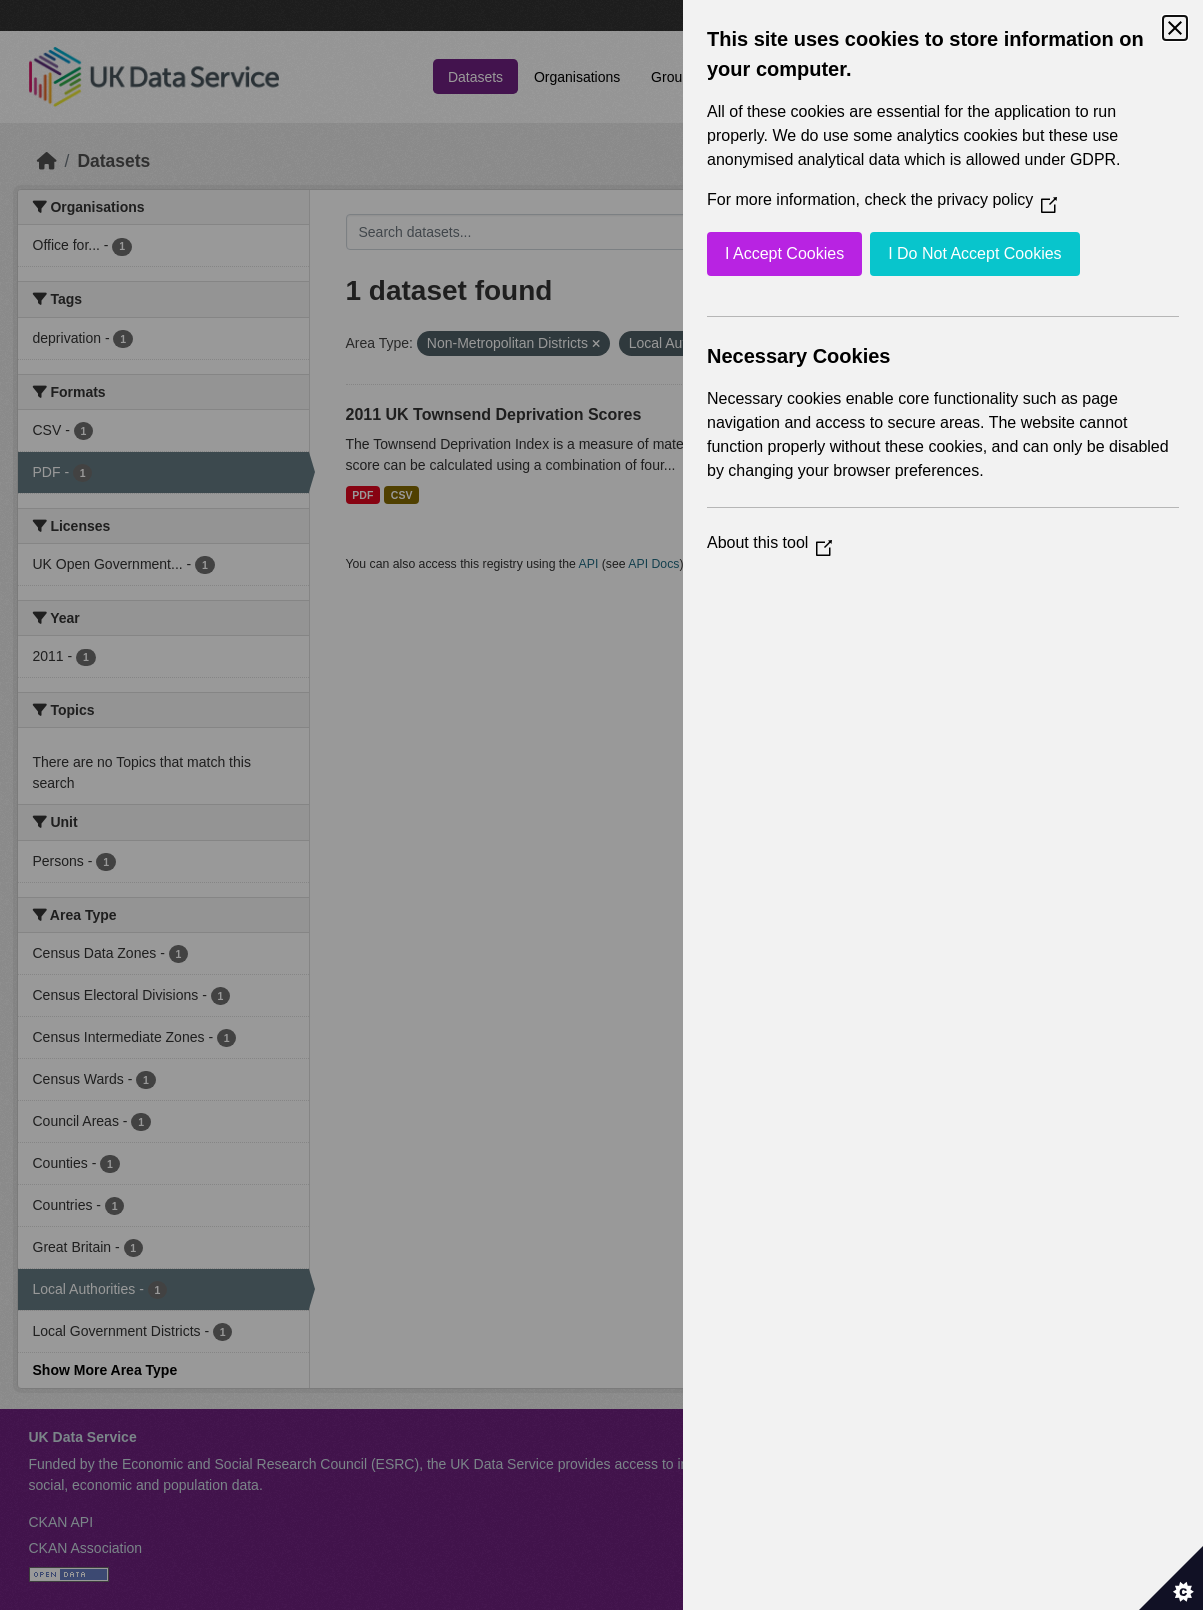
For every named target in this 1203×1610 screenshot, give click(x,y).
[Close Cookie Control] (1175, 28)
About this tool (769, 542)
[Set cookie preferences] (1171, 1578)
